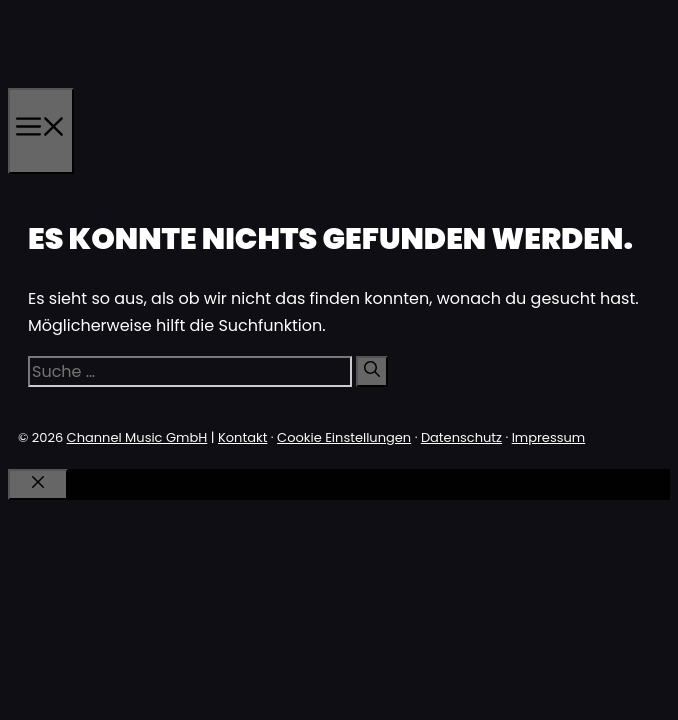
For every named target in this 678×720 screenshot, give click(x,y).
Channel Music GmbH (137, 437)
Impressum (549, 437)
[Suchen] (372, 371)
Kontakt (242, 437)
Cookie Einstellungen (344, 437)
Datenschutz (461, 437)
